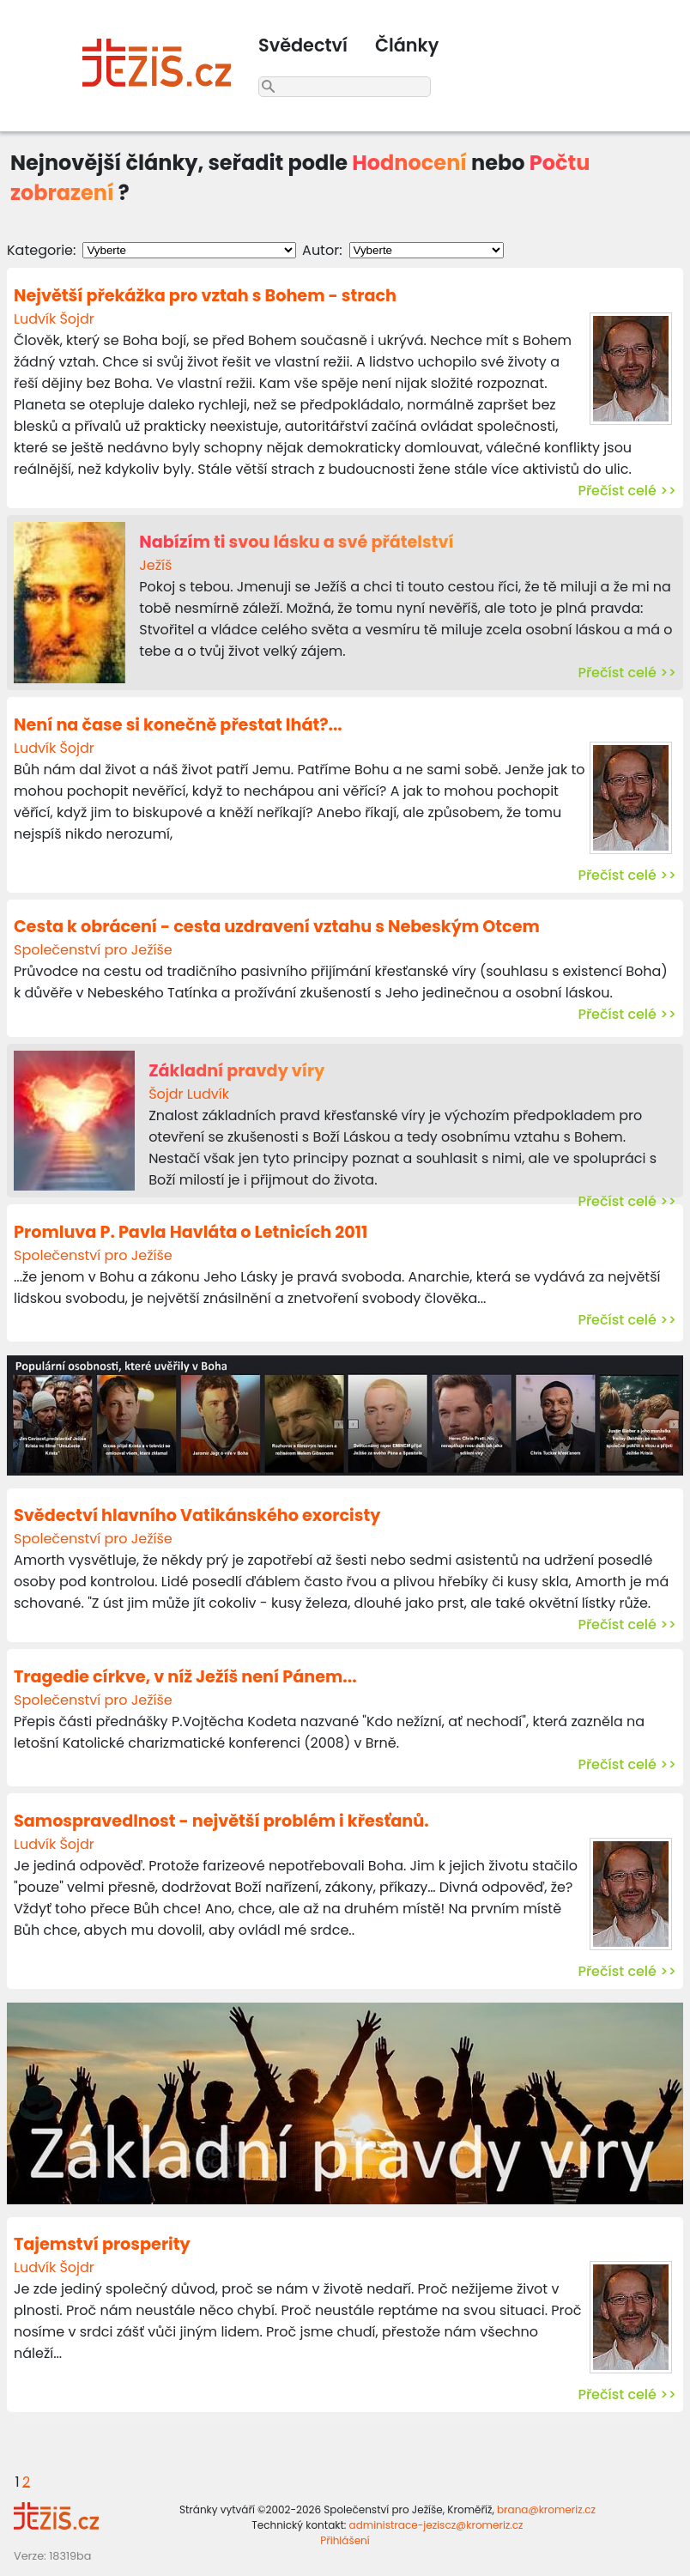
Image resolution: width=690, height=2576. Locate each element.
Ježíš (155, 565)
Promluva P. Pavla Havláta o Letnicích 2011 (190, 1232)
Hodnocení (409, 162)
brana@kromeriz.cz (546, 2509)
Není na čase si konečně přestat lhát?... (178, 724)
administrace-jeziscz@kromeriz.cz (436, 2525)
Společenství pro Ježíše (93, 950)
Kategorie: (41, 250)
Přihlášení (344, 2540)
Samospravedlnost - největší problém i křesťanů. (221, 1821)
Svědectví (303, 45)
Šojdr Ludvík (188, 1094)
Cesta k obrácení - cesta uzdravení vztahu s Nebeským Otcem (277, 926)
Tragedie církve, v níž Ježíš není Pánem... (185, 1676)
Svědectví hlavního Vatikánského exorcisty (197, 1515)
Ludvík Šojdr (54, 319)
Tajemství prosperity (102, 2244)
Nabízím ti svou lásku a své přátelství (296, 542)
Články (407, 45)
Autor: (322, 250)
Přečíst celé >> (627, 490)
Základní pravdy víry (236, 1070)
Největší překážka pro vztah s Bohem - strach (205, 295)
